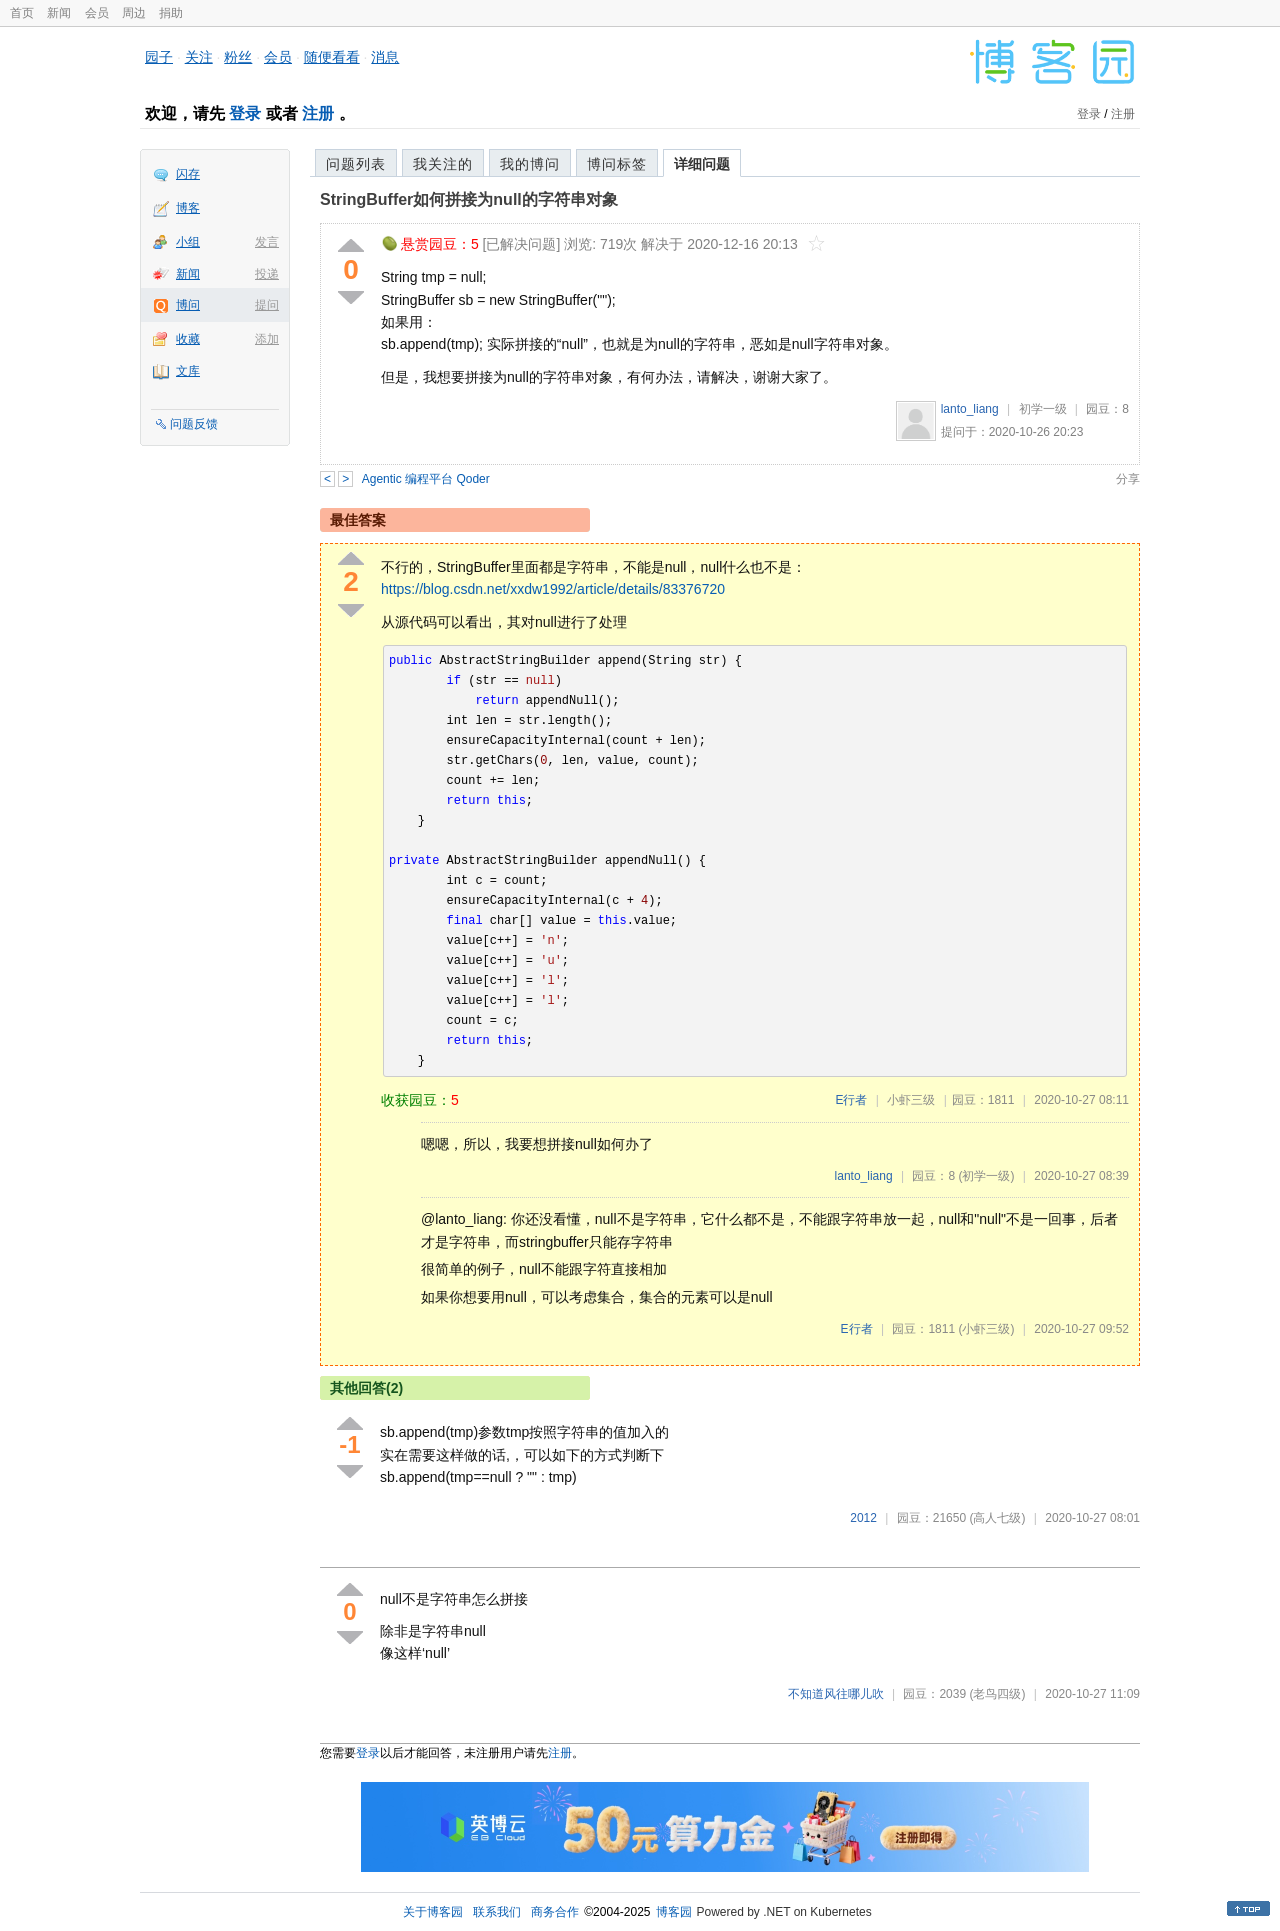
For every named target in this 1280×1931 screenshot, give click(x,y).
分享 (1128, 479)
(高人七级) (997, 1518)
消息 (385, 57)
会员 (97, 13)
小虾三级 (911, 1100)
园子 (159, 57)
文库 (188, 371)
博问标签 (617, 164)
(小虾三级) (986, 1329)
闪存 (188, 174)
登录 (245, 113)
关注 (199, 57)
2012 (863, 1518)
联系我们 (497, 1912)
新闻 (59, 13)
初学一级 (1043, 409)
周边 (134, 13)
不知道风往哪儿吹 (836, 1694)
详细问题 (702, 164)
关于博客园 (433, 1912)
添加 (267, 339)
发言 (267, 242)
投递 (267, 274)
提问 (267, 305)
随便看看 (332, 57)
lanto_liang (970, 409)
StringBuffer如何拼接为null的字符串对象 (469, 199)
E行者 (851, 1100)
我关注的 (443, 164)
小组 (188, 242)
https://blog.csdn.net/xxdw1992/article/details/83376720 (553, 589)
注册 (318, 113)
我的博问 (530, 164)
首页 (22, 13)
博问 (188, 305)
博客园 (674, 1912)
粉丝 (238, 57)
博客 (188, 208)
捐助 (171, 13)
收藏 (188, 339)
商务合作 (555, 1912)
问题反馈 (194, 424)
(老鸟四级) (997, 1694)
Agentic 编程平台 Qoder (426, 479)
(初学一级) (986, 1176)
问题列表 (356, 164)
